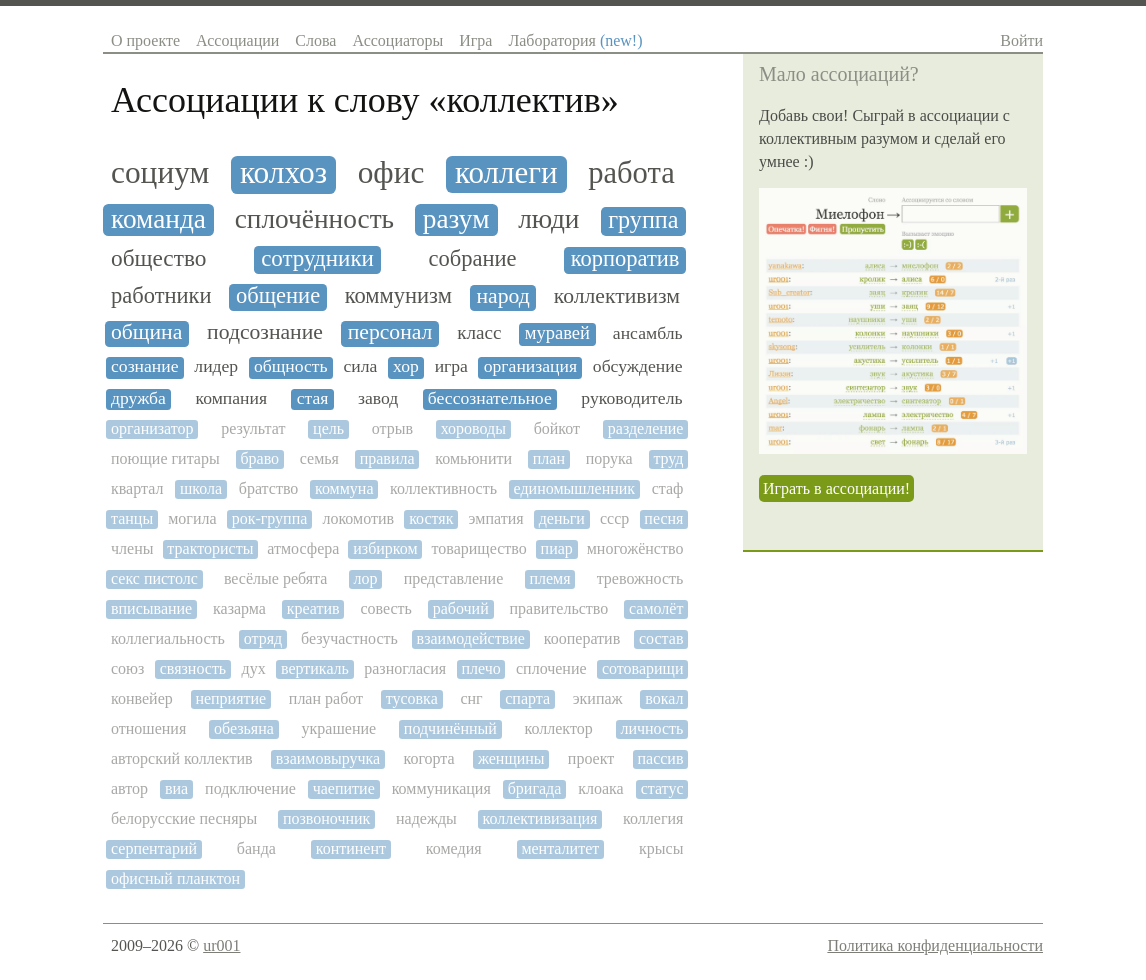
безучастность (349, 638)
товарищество (479, 548)
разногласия (405, 668)
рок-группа (270, 518)
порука (609, 458)
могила (192, 518)
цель (328, 428)
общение (278, 296)
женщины (511, 758)
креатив (313, 608)
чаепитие (344, 788)
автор (129, 788)
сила (360, 366)
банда (256, 848)
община (146, 332)
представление (454, 578)
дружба (138, 398)
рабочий (461, 608)
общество (158, 258)
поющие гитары (165, 458)
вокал (664, 698)
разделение (646, 428)
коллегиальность (168, 638)
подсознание (265, 332)
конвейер (142, 698)
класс (479, 332)
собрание (472, 259)
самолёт (656, 608)
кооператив (582, 638)
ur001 (221, 945)
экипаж (598, 698)
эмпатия (496, 518)
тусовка (412, 698)
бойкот (557, 428)
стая (313, 398)
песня (663, 518)
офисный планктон (175, 878)
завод (378, 398)
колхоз (283, 173)
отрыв (392, 428)
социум (160, 173)
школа (201, 488)
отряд (263, 638)
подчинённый (450, 728)
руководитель (631, 398)
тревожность (640, 578)
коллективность (443, 488)
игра (451, 366)
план (549, 458)
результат (253, 428)
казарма (239, 608)
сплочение (551, 668)
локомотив (358, 518)
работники (161, 296)
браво (259, 458)
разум (456, 219)
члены (132, 548)
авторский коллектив (182, 758)
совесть (385, 608)
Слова (315, 40)
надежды (426, 818)
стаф (668, 488)
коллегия (653, 818)
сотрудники (317, 258)
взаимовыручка (328, 758)
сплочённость (314, 219)
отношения (148, 728)
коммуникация (441, 788)
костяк (431, 518)
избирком (385, 548)
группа (643, 220)
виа (176, 788)
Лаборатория (575, 40)
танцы (132, 518)
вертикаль (315, 668)
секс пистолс (154, 578)
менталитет (560, 848)
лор (366, 578)
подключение (250, 788)
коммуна (344, 488)
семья (319, 458)
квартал (137, 488)
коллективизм (617, 296)
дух (253, 668)
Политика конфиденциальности (935, 945)
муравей (557, 333)
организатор (152, 428)
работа (631, 173)
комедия (454, 848)
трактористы (210, 548)
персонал (390, 332)
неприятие (230, 698)
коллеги (506, 173)
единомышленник (575, 488)
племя (549, 578)
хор (406, 366)
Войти (1021, 40)
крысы (661, 848)
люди (548, 219)
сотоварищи (643, 668)
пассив (660, 758)
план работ (326, 698)
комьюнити (473, 458)
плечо (480, 668)
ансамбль (648, 333)
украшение (339, 728)
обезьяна (244, 728)
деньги (562, 518)
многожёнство (635, 548)
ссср (614, 518)
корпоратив (625, 259)
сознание (145, 366)
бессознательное (490, 398)
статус (662, 788)
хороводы (473, 428)
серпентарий (154, 848)
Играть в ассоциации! (836, 488)
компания (232, 398)
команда (158, 219)
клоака (601, 788)
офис (391, 173)
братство (269, 488)
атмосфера (303, 548)
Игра (475, 40)
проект (591, 758)
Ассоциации (237, 40)
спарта (527, 698)
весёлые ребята (276, 578)
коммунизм (398, 296)
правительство (559, 608)
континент (351, 848)
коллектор (559, 728)
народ (502, 296)
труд (668, 458)
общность (291, 366)
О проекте (145, 40)
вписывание (151, 608)
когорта (428, 758)
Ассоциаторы (397, 40)
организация (530, 366)
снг (471, 698)
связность (193, 668)
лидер (216, 366)
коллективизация (539, 818)
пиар (557, 548)
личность (651, 728)
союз (127, 668)
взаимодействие (471, 638)
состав (661, 638)
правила (387, 458)
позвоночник (326, 818)
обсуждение (638, 366)
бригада (535, 788)
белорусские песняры (184, 818)
